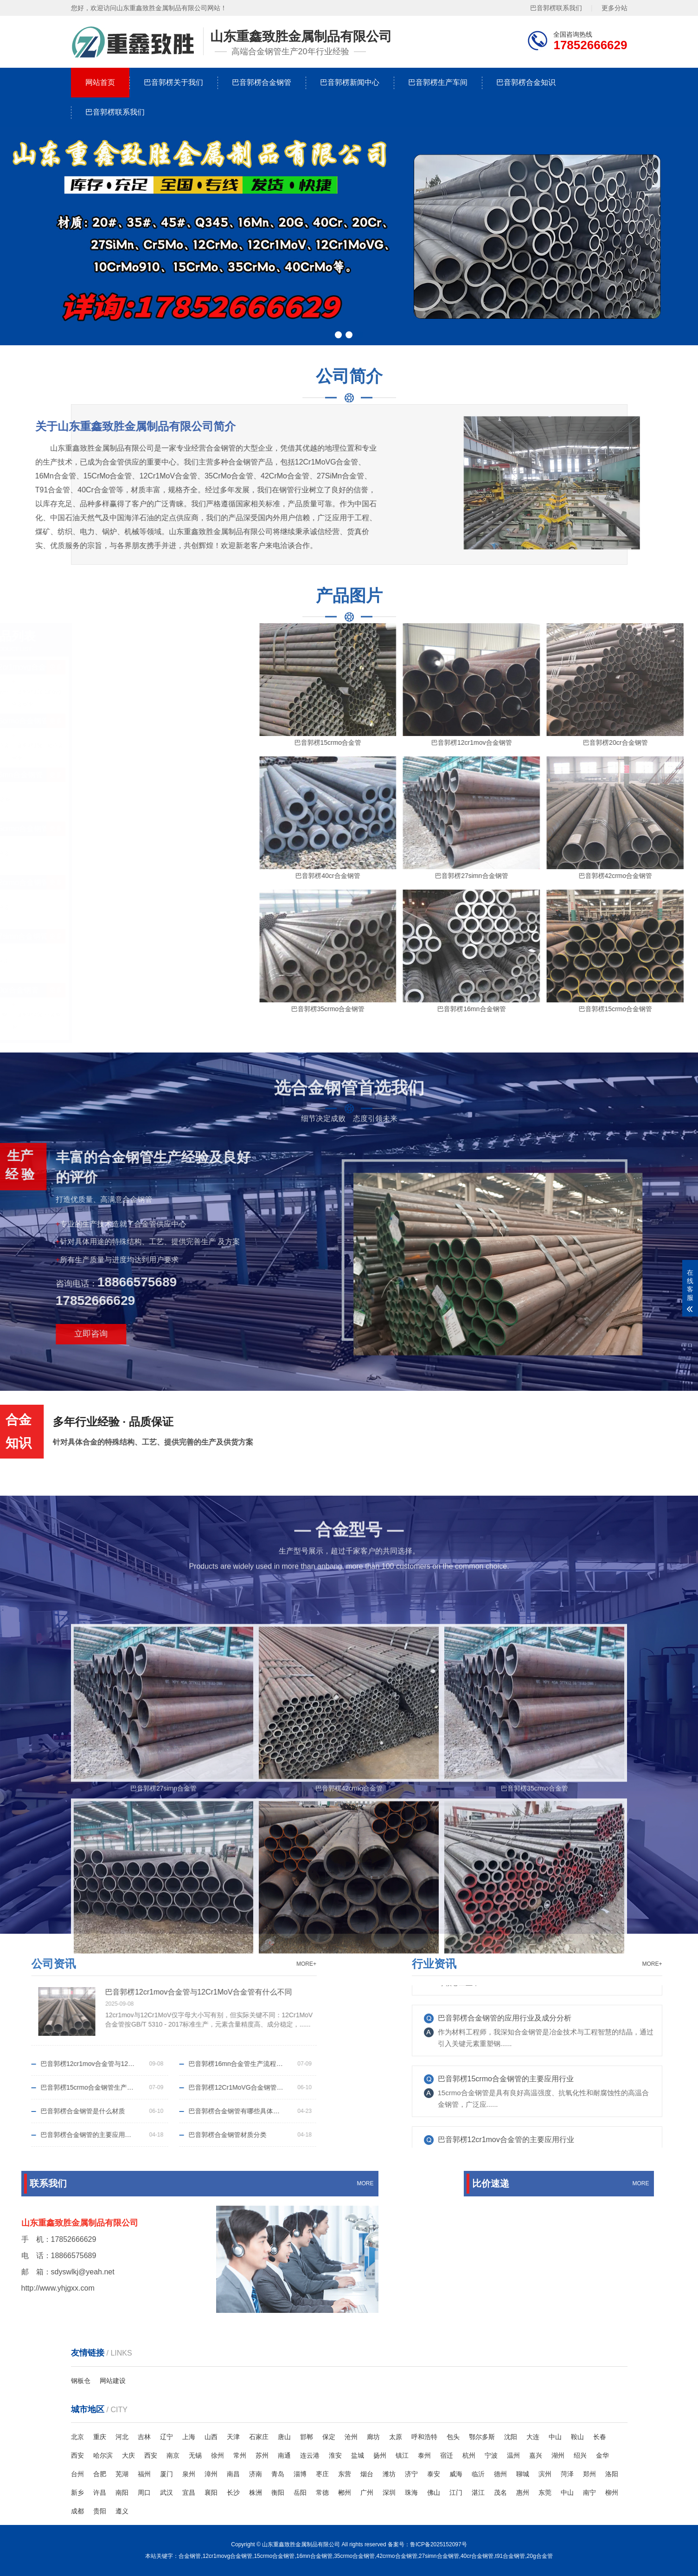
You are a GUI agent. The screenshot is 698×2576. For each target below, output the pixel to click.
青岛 (277, 2474)
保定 (328, 2436)
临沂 (478, 2474)
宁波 (491, 2455)
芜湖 (121, 2474)
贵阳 (99, 2511)
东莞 (544, 2492)
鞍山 (577, 2436)
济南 (255, 2474)
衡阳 (277, 2492)
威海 (455, 2474)
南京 (172, 2455)
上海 (188, 2436)
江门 (455, 2492)
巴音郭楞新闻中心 (349, 82)
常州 (239, 2455)
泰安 (433, 2474)
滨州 (544, 2474)
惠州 (522, 2492)
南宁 (589, 2492)
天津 (233, 2436)
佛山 (433, 2492)
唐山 (284, 2436)
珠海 (411, 2492)
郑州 (589, 2474)
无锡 (195, 2455)
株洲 (255, 2492)
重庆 (99, 2436)
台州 (77, 2474)
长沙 (233, 2492)
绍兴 (580, 2455)
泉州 (188, 2474)
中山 (555, 2436)
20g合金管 (540, 2556)
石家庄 (259, 2436)
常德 (322, 2492)
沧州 (351, 2436)
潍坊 (389, 2474)
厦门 (166, 2474)
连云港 (310, 2455)
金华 (602, 2455)
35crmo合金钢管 (354, 2556)
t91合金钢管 (510, 2556)
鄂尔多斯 (482, 2436)
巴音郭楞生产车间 (437, 82)
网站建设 (113, 2380)
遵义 (121, 2511)
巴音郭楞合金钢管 (261, 82)
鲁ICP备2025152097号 (438, 2544)
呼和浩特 (424, 2436)
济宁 (411, 2474)
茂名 (500, 2492)
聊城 (522, 2474)
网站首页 (100, 82)
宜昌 (188, 2492)
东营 (344, 2474)
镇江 (402, 2455)
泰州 (424, 2455)
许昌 (99, 2492)
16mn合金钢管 (314, 2556)
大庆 (128, 2455)
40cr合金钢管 (477, 2556)
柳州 (611, 2492)
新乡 (77, 2492)
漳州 (211, 2474)
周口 (144, 2492)
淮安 (335, 2455)
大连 (532, 2436)
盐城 (357, 2455)
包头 (453, 2436)
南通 (284, 2455)
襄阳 (211, 2492)
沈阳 (510, 2436)
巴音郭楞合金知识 (526, 82)
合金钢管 (190, 2556)
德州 (500, 2474)
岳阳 (300, 2492)
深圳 (389, 2492)
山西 (211, 2436)
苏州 (262, 2455)
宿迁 (446, 2455)
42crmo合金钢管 (397, 2556)
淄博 (300, 2474)
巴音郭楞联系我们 (556, 8)
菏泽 (567, 2474)
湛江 (478, 2492)
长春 (599, 2436)
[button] (338, 334)
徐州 (217, 2455)
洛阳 (611, 2474)
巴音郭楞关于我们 (173, 82)
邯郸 (306, 2436)
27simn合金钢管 (439, 2556)
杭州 (468, 2455)
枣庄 (322, 2474)
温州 (513, 2455)
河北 (121, 2436)
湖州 (557, 2455)
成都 (77, 2511)
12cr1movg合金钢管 (227, 2556)
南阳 (121, 2492)
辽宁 (166, 2436)
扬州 (379, 2455)
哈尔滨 (103, 2455)
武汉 (166, 2492)
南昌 (233, 2474)
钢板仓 (80, 2380)
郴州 (344, 2492)
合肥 (99, 2474)
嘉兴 (535, 2455)
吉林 (144, 2436)
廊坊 (373, 2436)
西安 (77, 2455)
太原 (395, 2436)
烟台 (366, 2474)
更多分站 (615, 8)
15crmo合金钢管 (274, 2556)
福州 (144, 2474)
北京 (77, 2436)
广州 (366, 2492)
